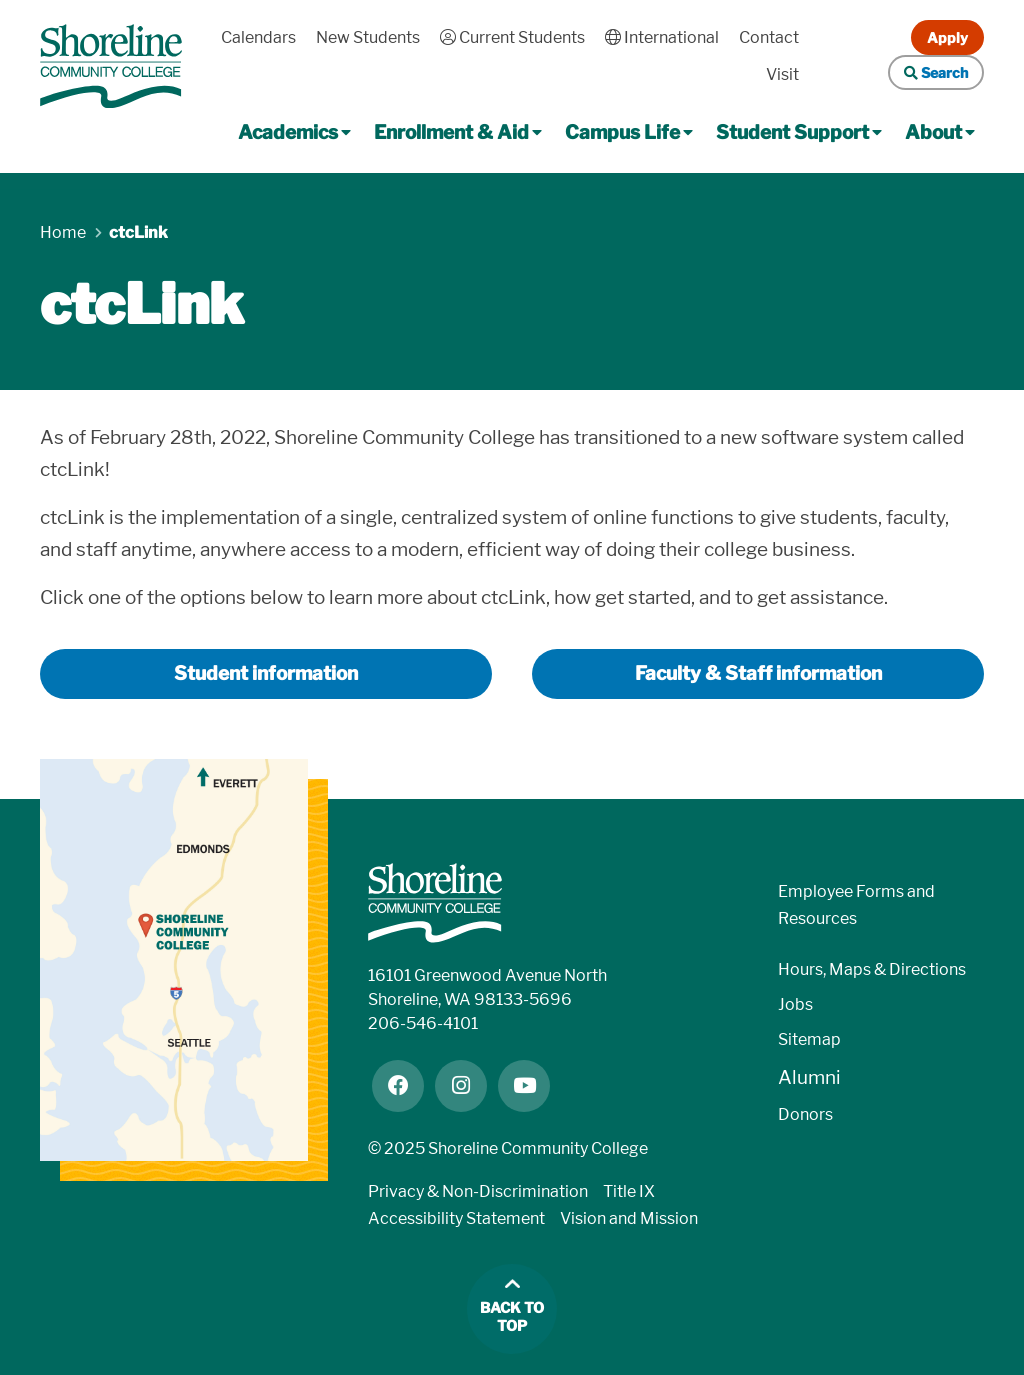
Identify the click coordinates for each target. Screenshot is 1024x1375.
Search (936, 72)
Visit (782, 74)
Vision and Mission (629, 1218)
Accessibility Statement (456, 1218)
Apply (947, 37)
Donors (805, 1114)
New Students (368, 37)
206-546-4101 (423, 1023)
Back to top (512, 1317)
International (662, 37)
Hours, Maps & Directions (872, 969)
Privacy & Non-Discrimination (478, 1191)
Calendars (258, 37)
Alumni (809, 1077)
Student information (266, 673)
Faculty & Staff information (758, 673)
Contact (769, 37)
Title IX (629, 1191)
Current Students (512, 37)
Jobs (795, 1004)
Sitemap (809, 1039)
